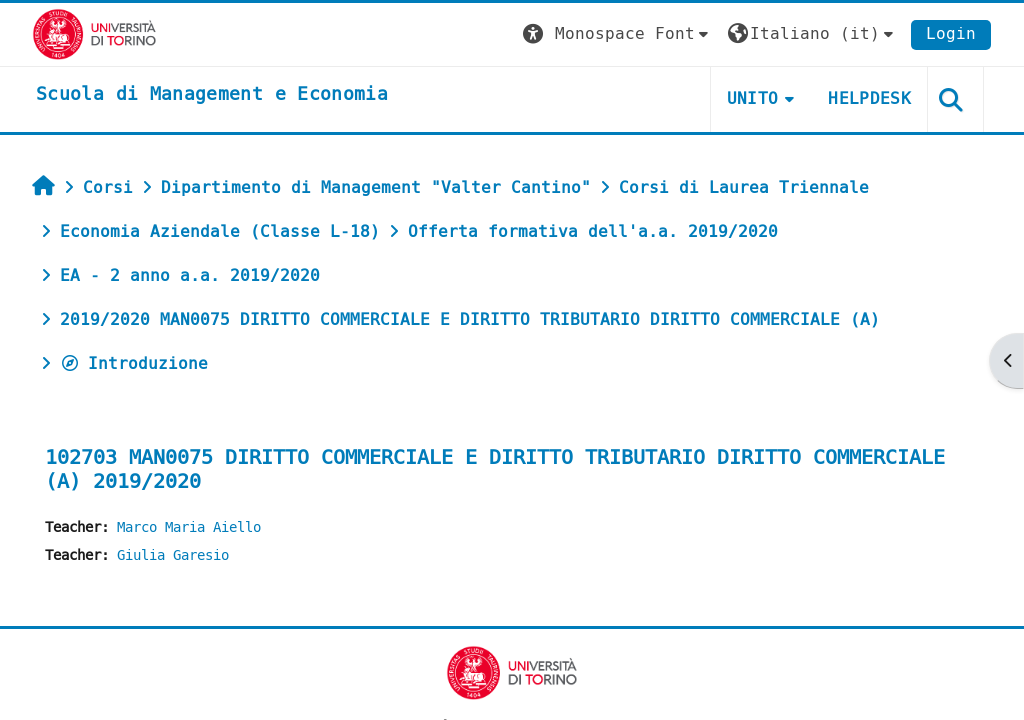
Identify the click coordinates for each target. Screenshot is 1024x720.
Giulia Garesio (173, 555)
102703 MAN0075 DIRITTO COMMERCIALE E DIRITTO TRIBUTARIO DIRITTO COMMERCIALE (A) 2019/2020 (495, 469)
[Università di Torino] (94, 33)
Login (951, 33)
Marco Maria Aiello (189, 527)
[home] (212, 95)
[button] (618, 34)
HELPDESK (869, 98)
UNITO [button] (753, 98)
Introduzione (134, 363)
